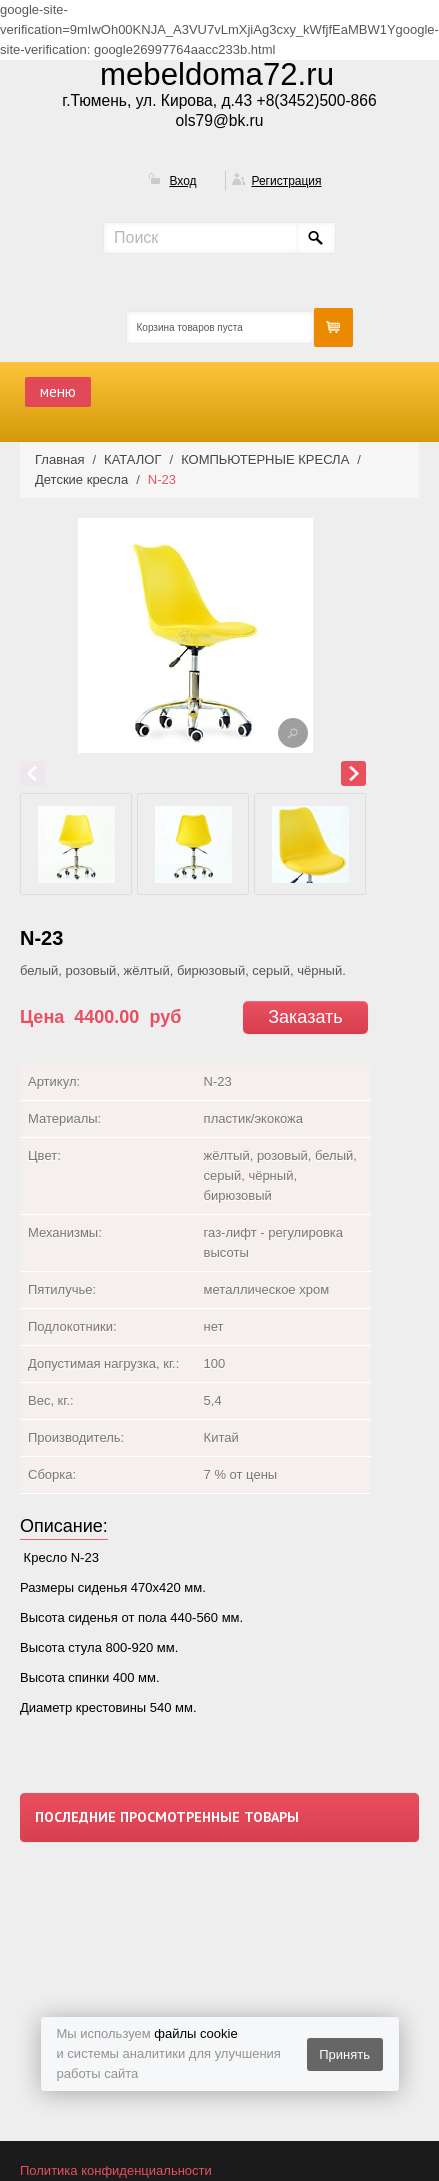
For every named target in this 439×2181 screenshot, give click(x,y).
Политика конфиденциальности (116, 2170)
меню (58, 391)
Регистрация (286, 181)
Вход (182, 181)
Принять (344, 2054)
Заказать (305, 1017)
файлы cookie (195, 2033)
